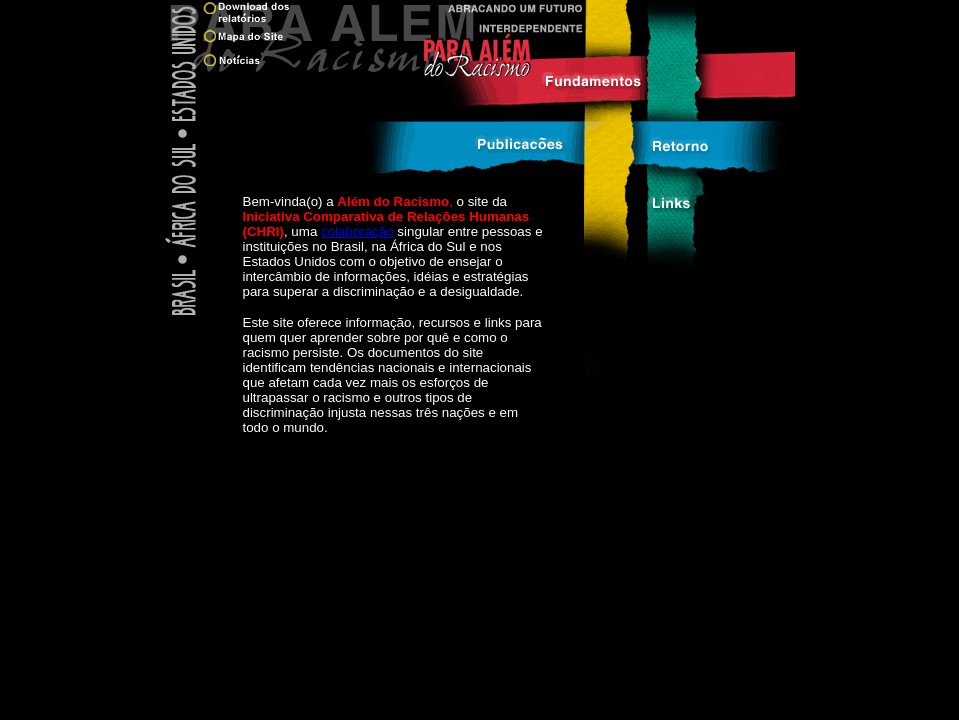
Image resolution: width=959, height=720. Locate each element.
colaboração (357, 231)
